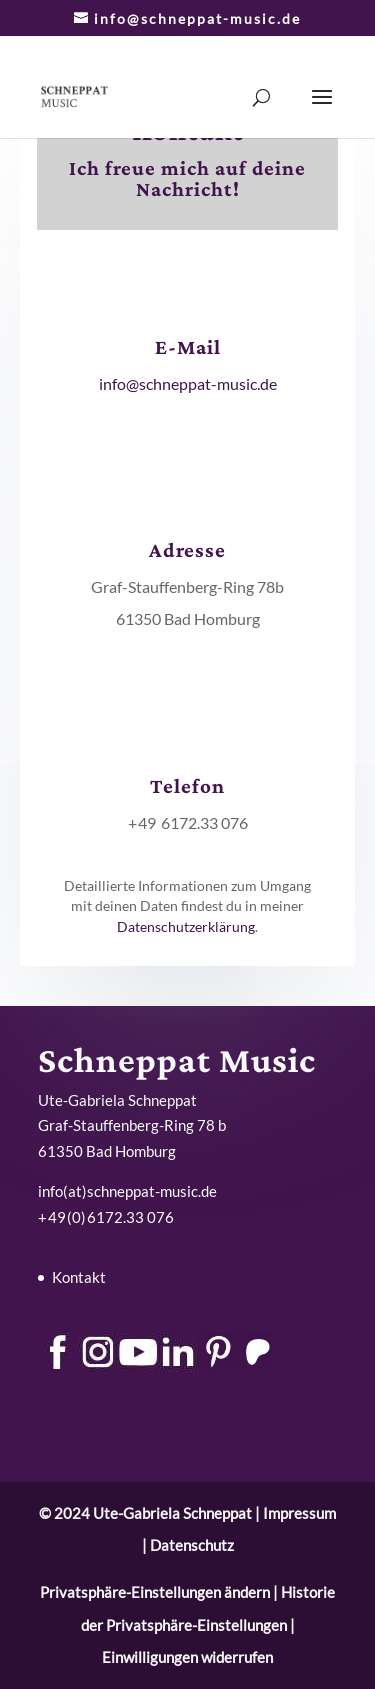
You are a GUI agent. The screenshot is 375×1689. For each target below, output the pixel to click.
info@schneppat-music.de (188, 383)
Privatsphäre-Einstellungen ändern (155, 1592)
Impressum (299, 1513)
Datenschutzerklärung (186, 926)
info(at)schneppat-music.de (127, 1191)
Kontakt (79, 1277)
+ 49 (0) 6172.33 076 (106, 1217)
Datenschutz (192, 1545)
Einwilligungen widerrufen (187, 1657)
